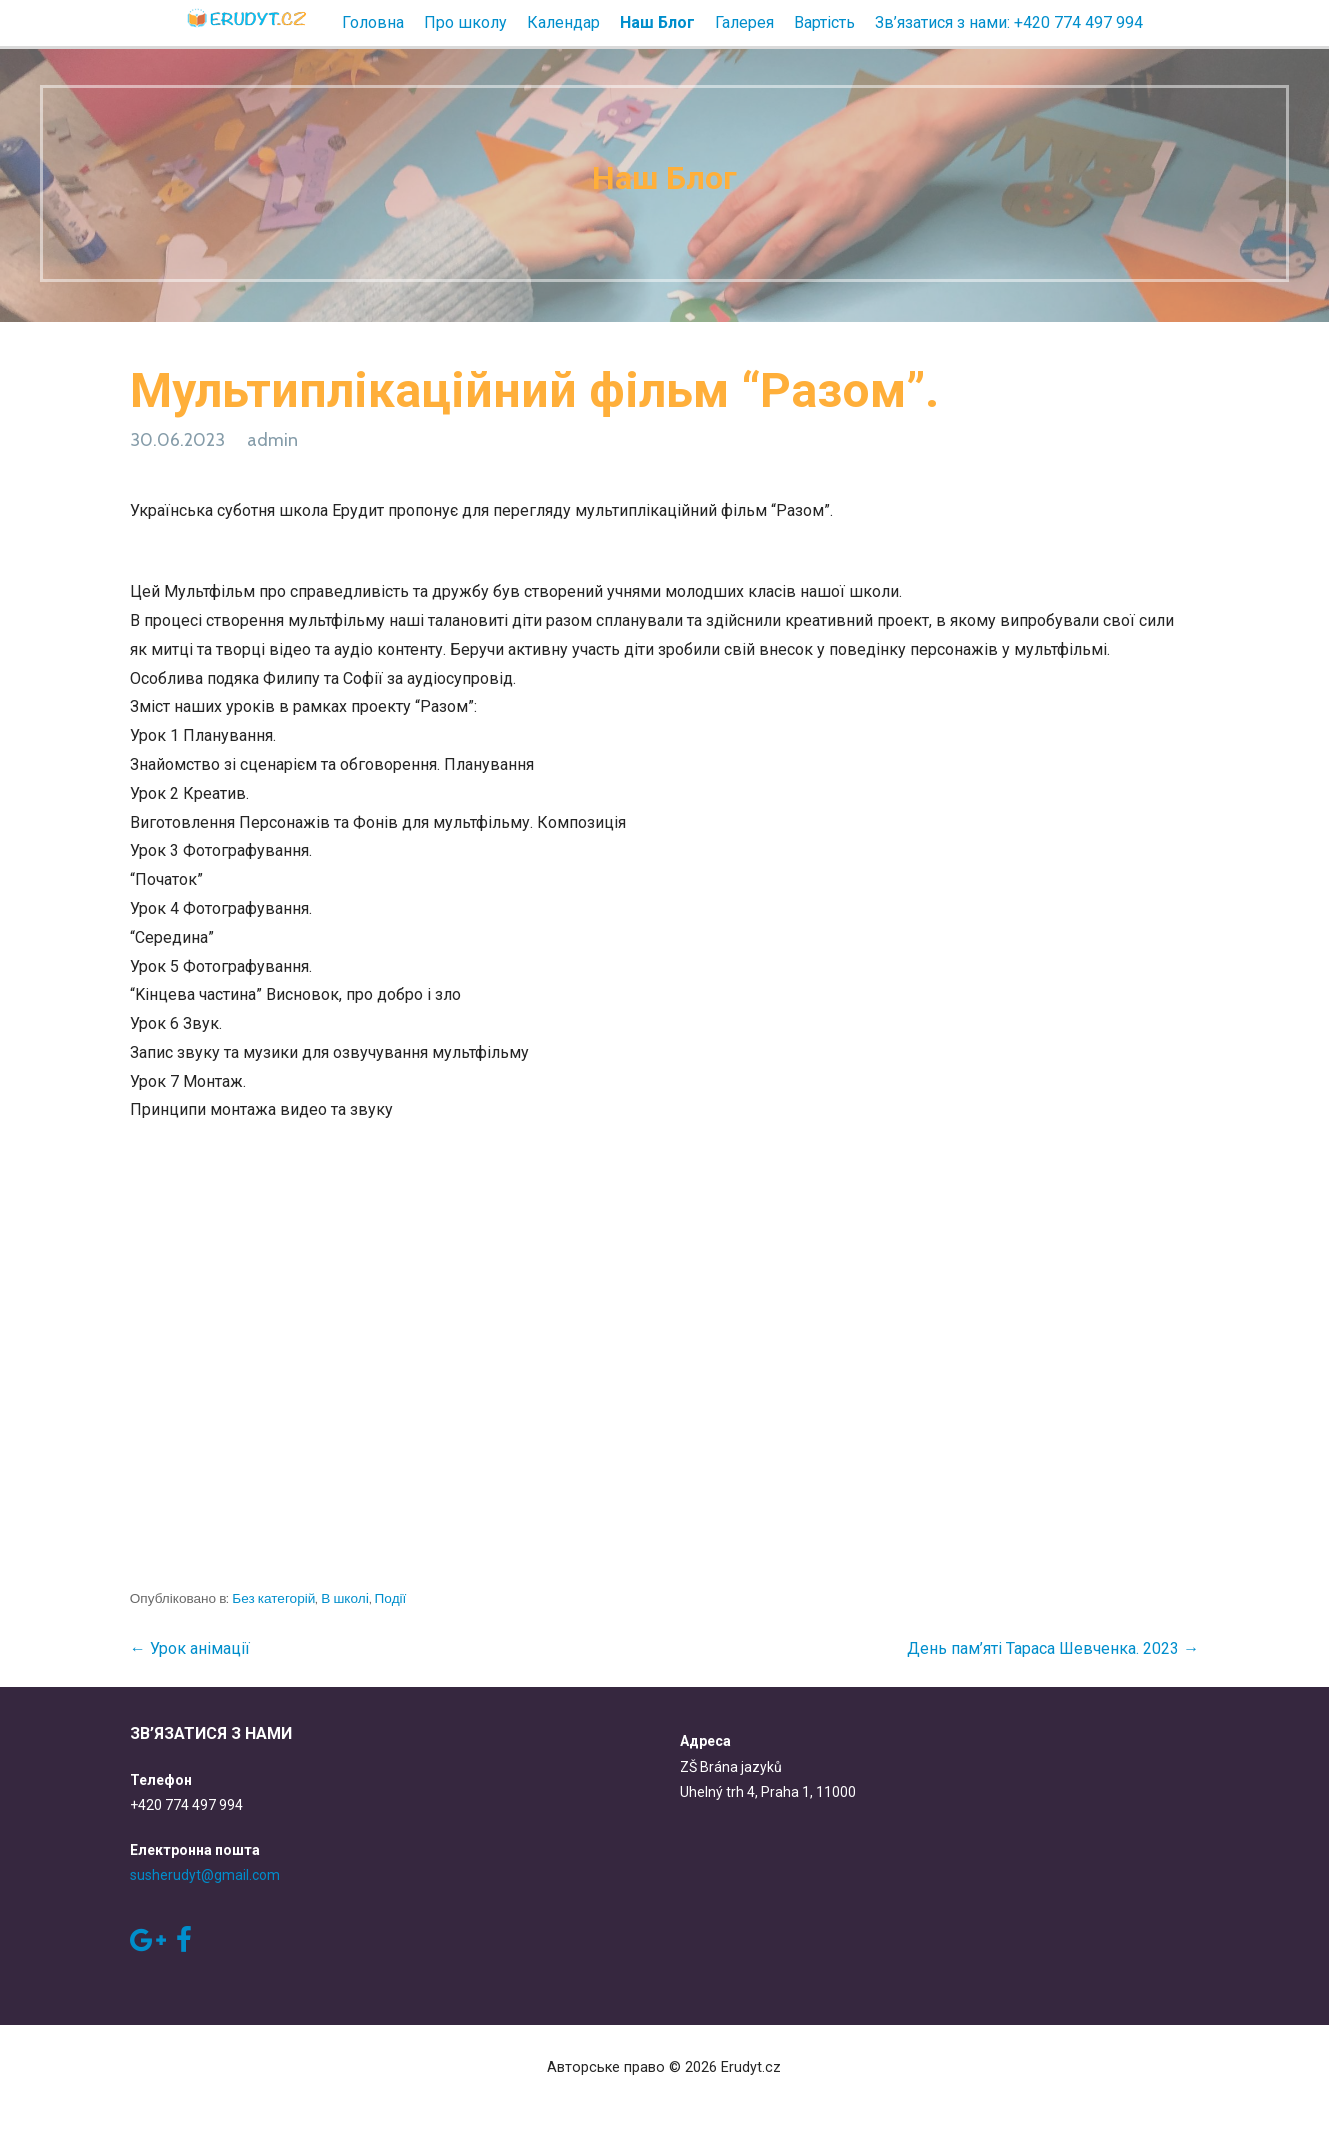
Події (391, 1598)
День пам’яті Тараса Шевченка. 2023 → (1053, 1648)
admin (272, 440)
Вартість (824, 22)
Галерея (744, 22)
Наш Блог (657, 22)
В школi (344, 1598)
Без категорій (273, 1598)
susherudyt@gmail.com (205, 1875)
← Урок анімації (190, 1648)
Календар (563, 22)
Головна (373, 22)
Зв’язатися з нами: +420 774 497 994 (1009, 22)
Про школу (465, 22)
